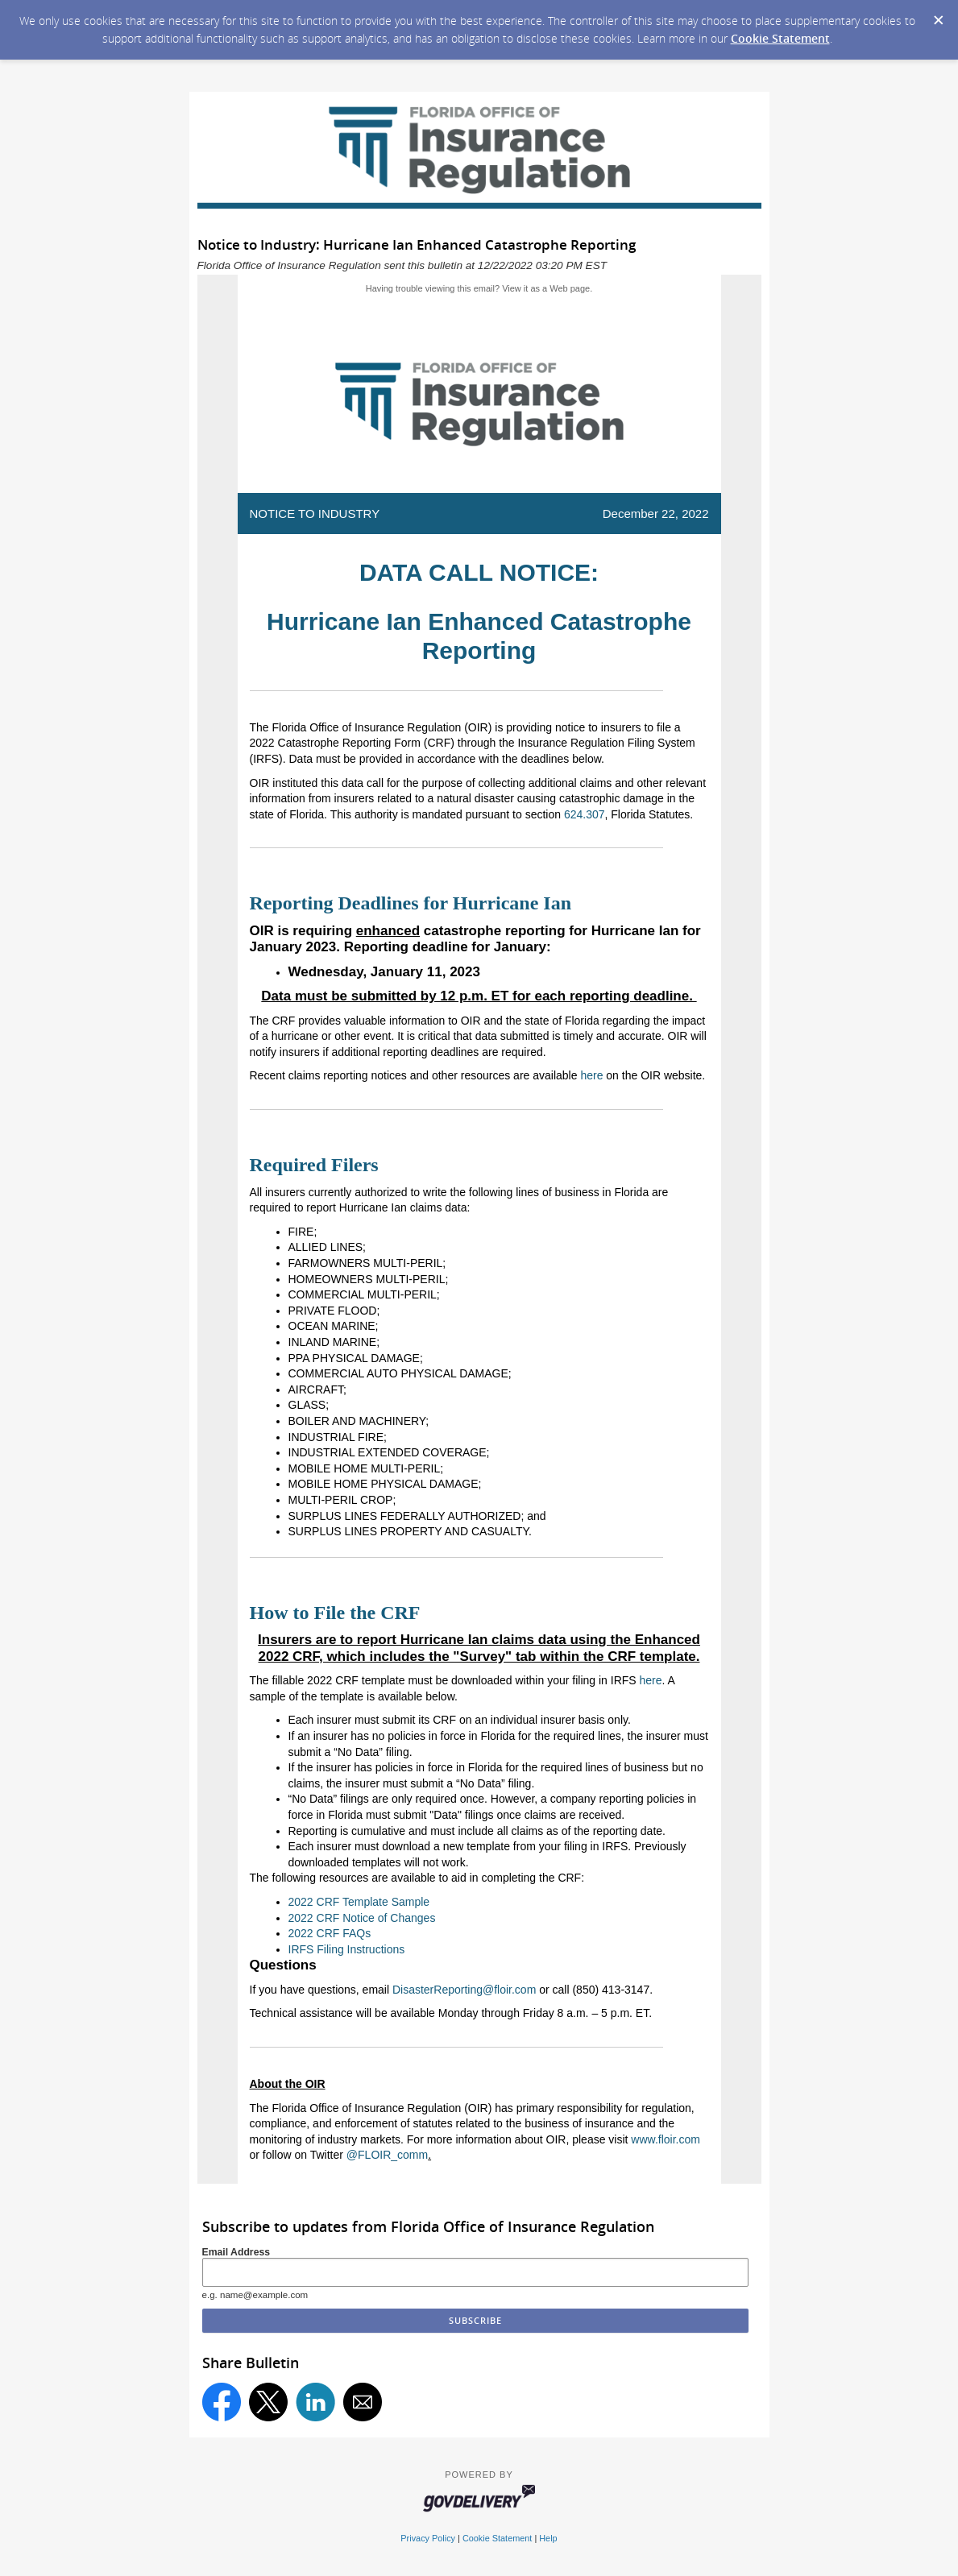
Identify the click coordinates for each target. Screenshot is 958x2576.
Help (548, 2538)
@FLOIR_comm (387, 2154)
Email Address (236, 2252)
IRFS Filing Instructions (346, 1949)
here (591, 1075)
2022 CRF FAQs (329, 1933)
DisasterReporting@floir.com (464, 1989)
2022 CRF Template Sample (359, 1901)
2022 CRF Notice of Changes (362, 1917)
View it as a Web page (546, 288)
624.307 (584, 814)
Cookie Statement (780, 38)
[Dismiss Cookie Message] (938, 15)
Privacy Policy (427, 2538)
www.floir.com (665, 2139)
